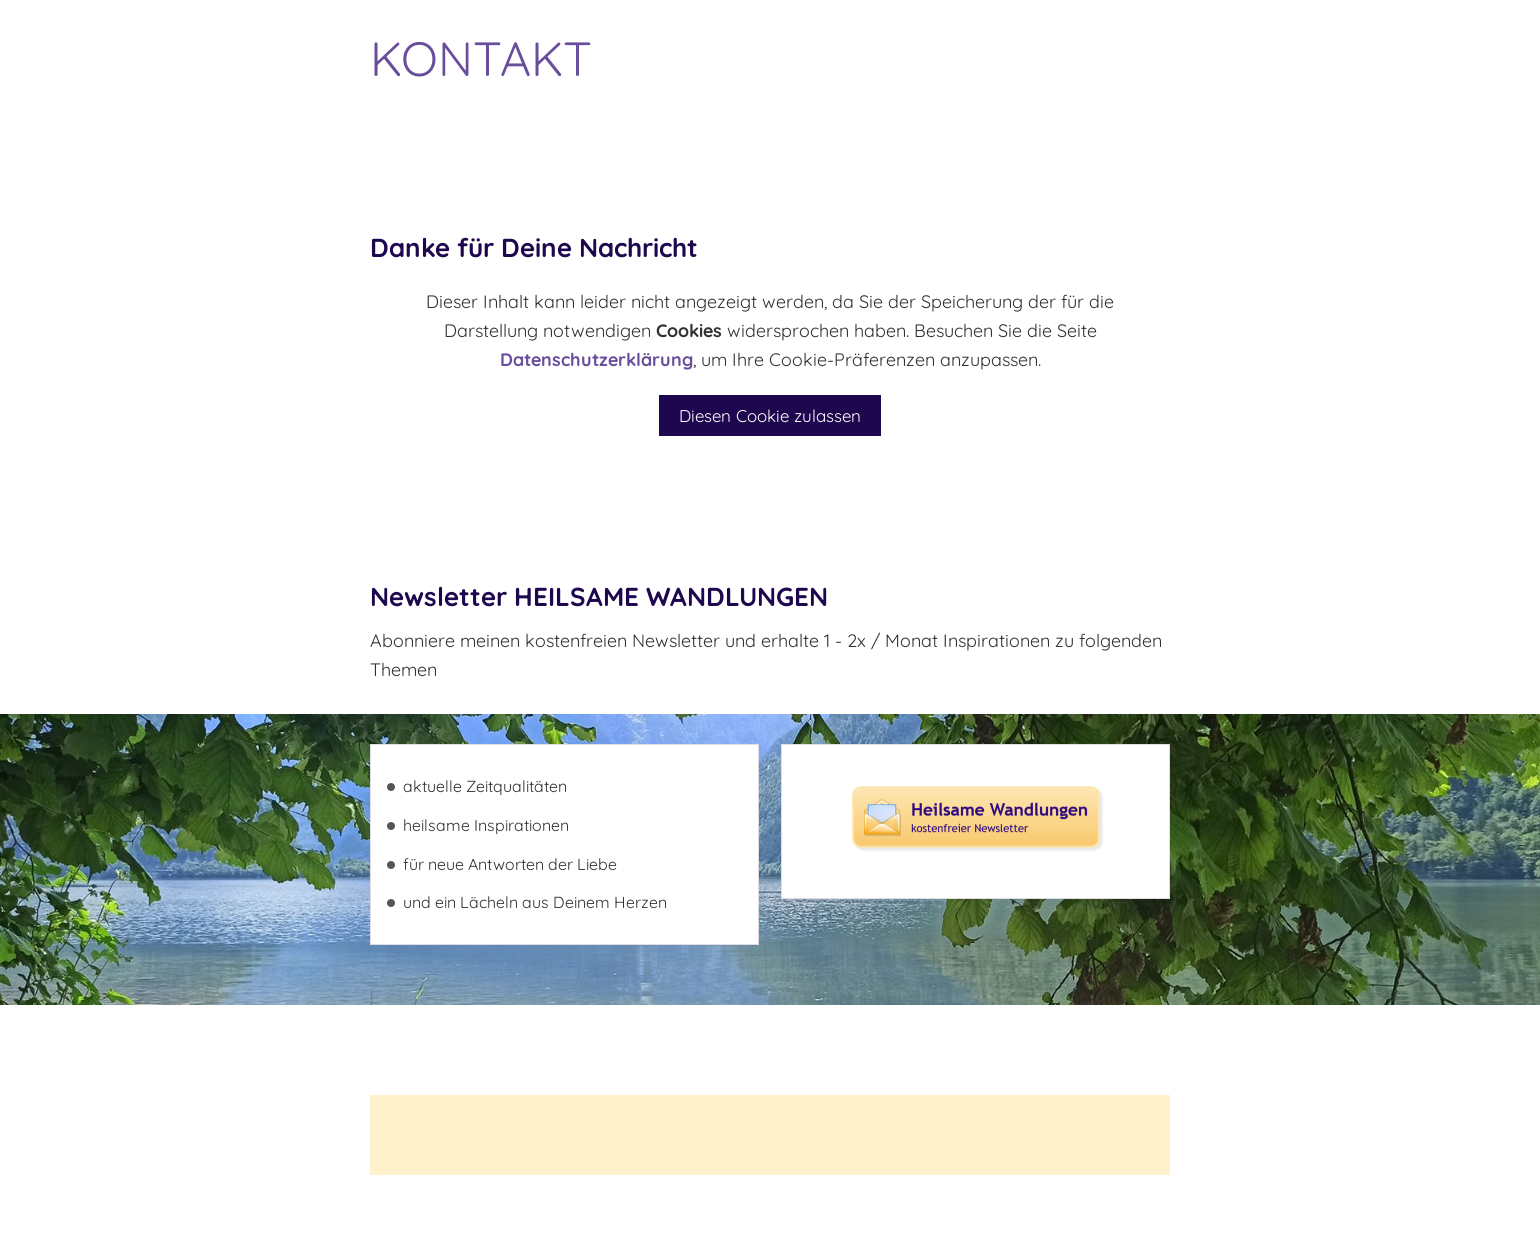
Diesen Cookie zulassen (770, 415)
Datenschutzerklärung (596, 359)
